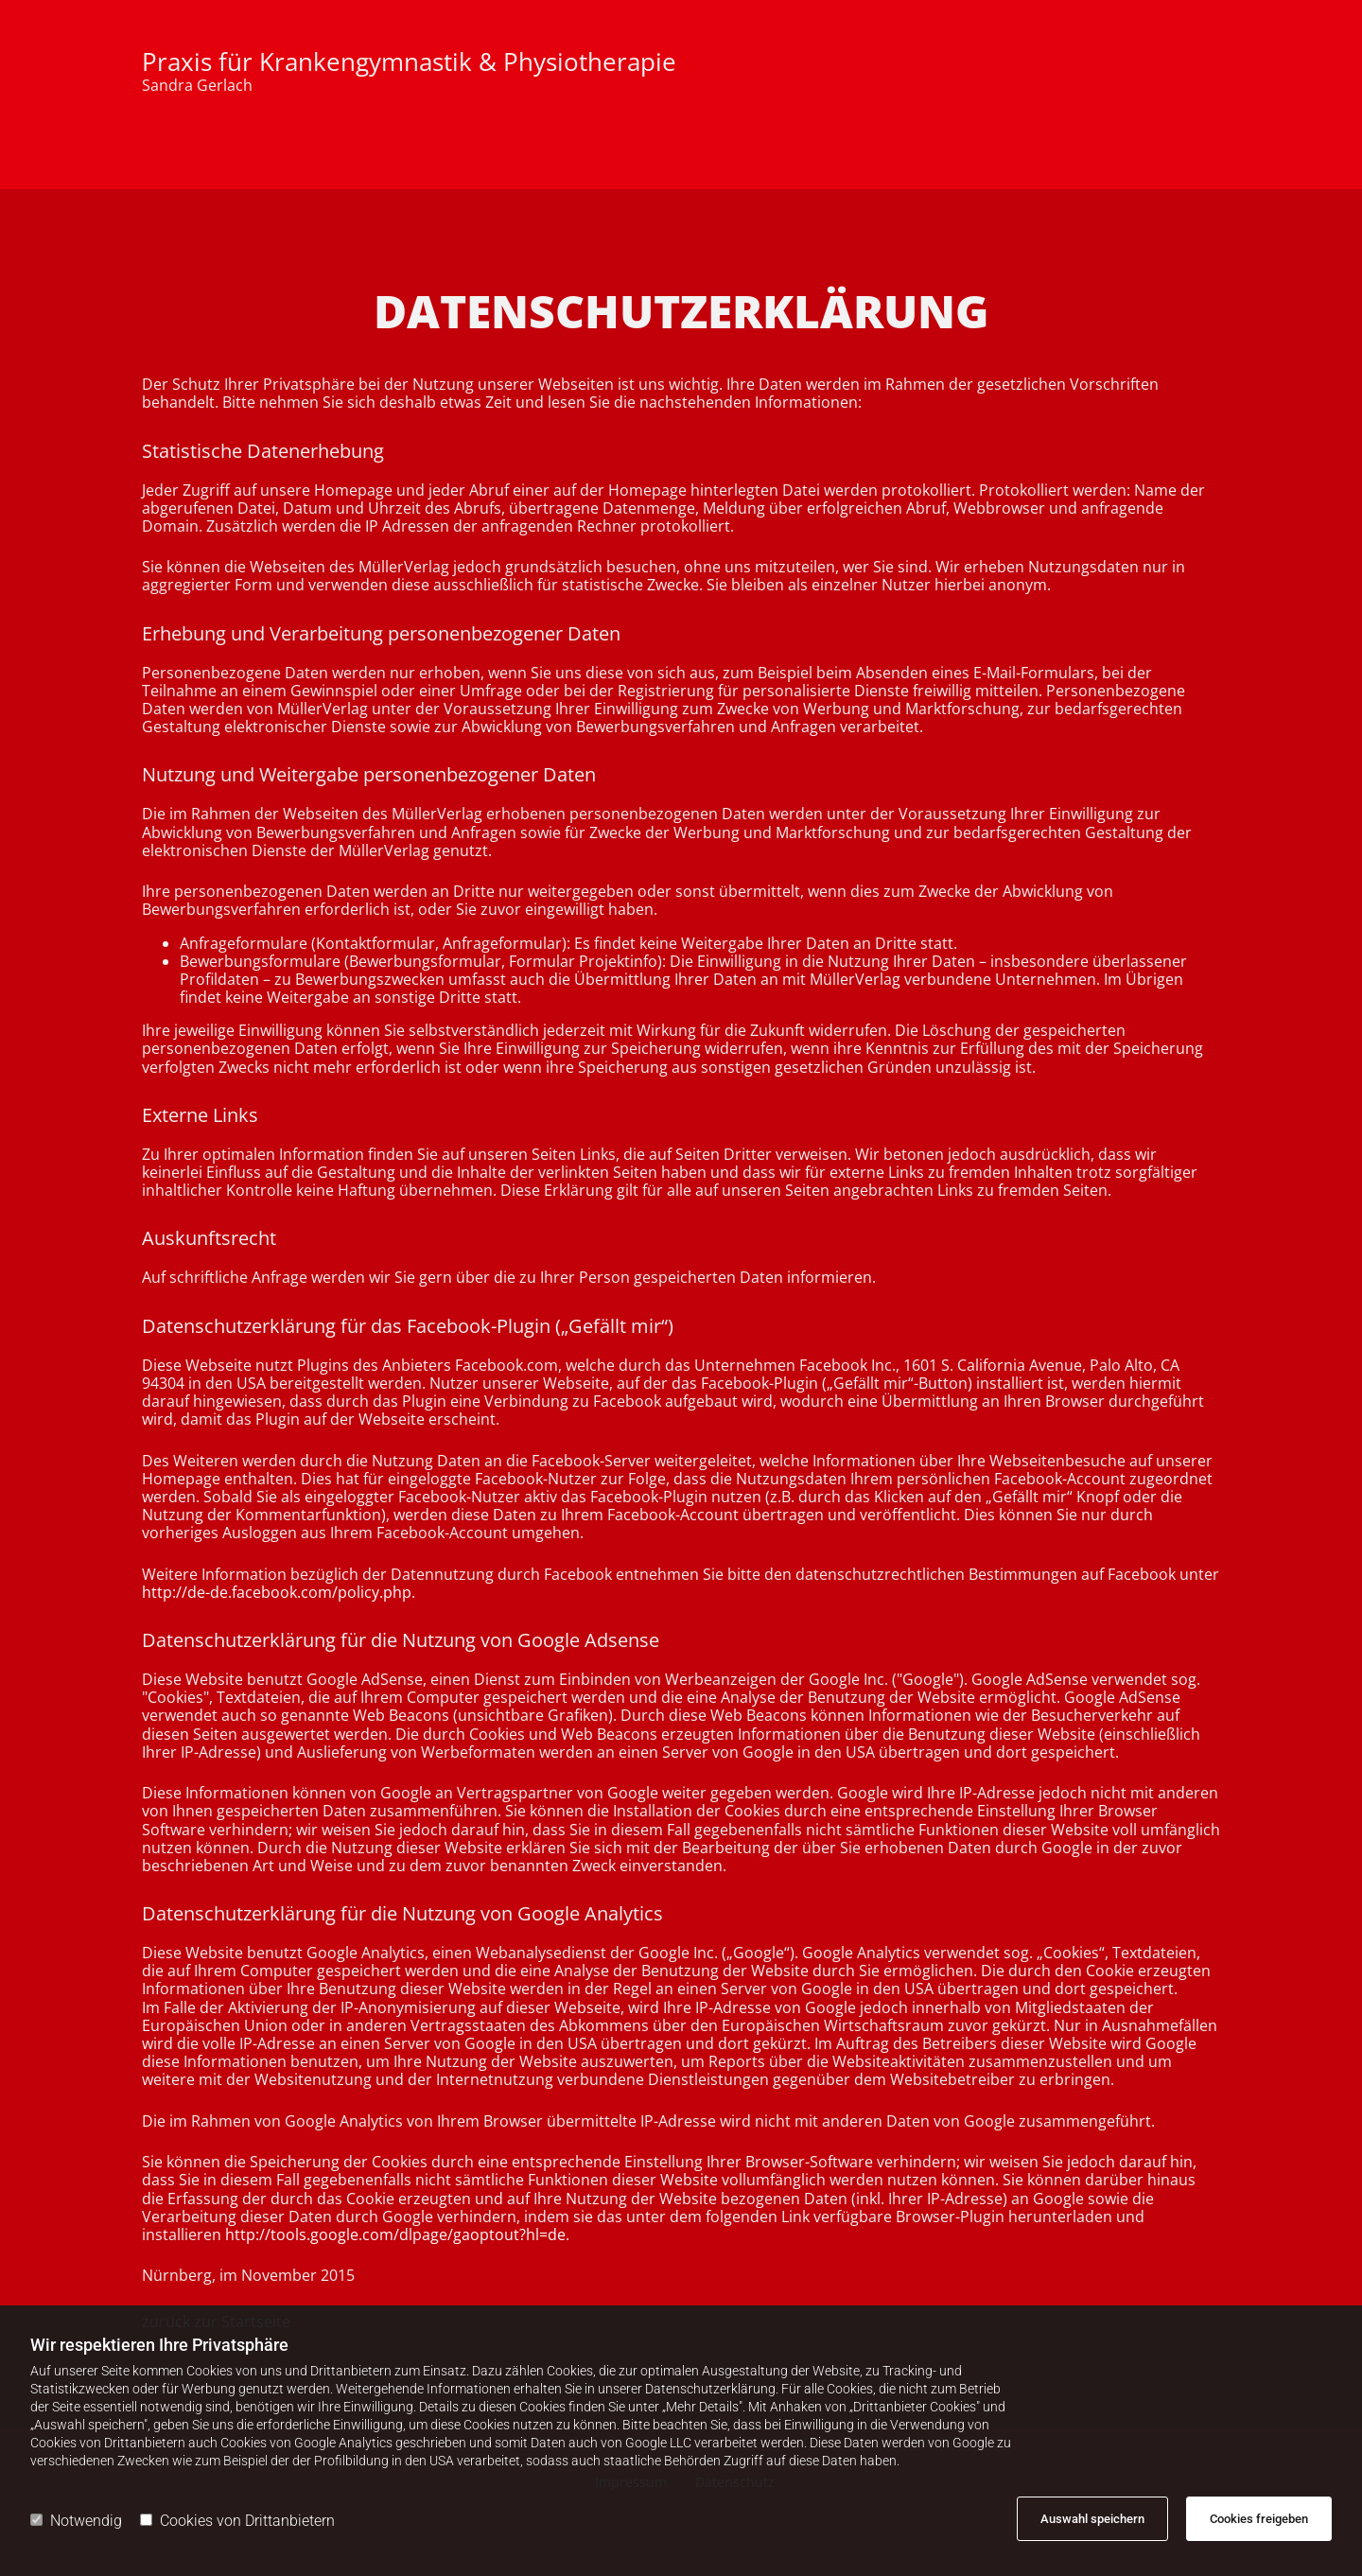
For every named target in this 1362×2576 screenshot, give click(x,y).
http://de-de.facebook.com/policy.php (276, 1592)
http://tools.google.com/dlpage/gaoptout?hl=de (395, 2234)
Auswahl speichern (1092, 2519)
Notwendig (76, 2521)
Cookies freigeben (1259, 2519)
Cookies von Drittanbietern (237, 2521)
